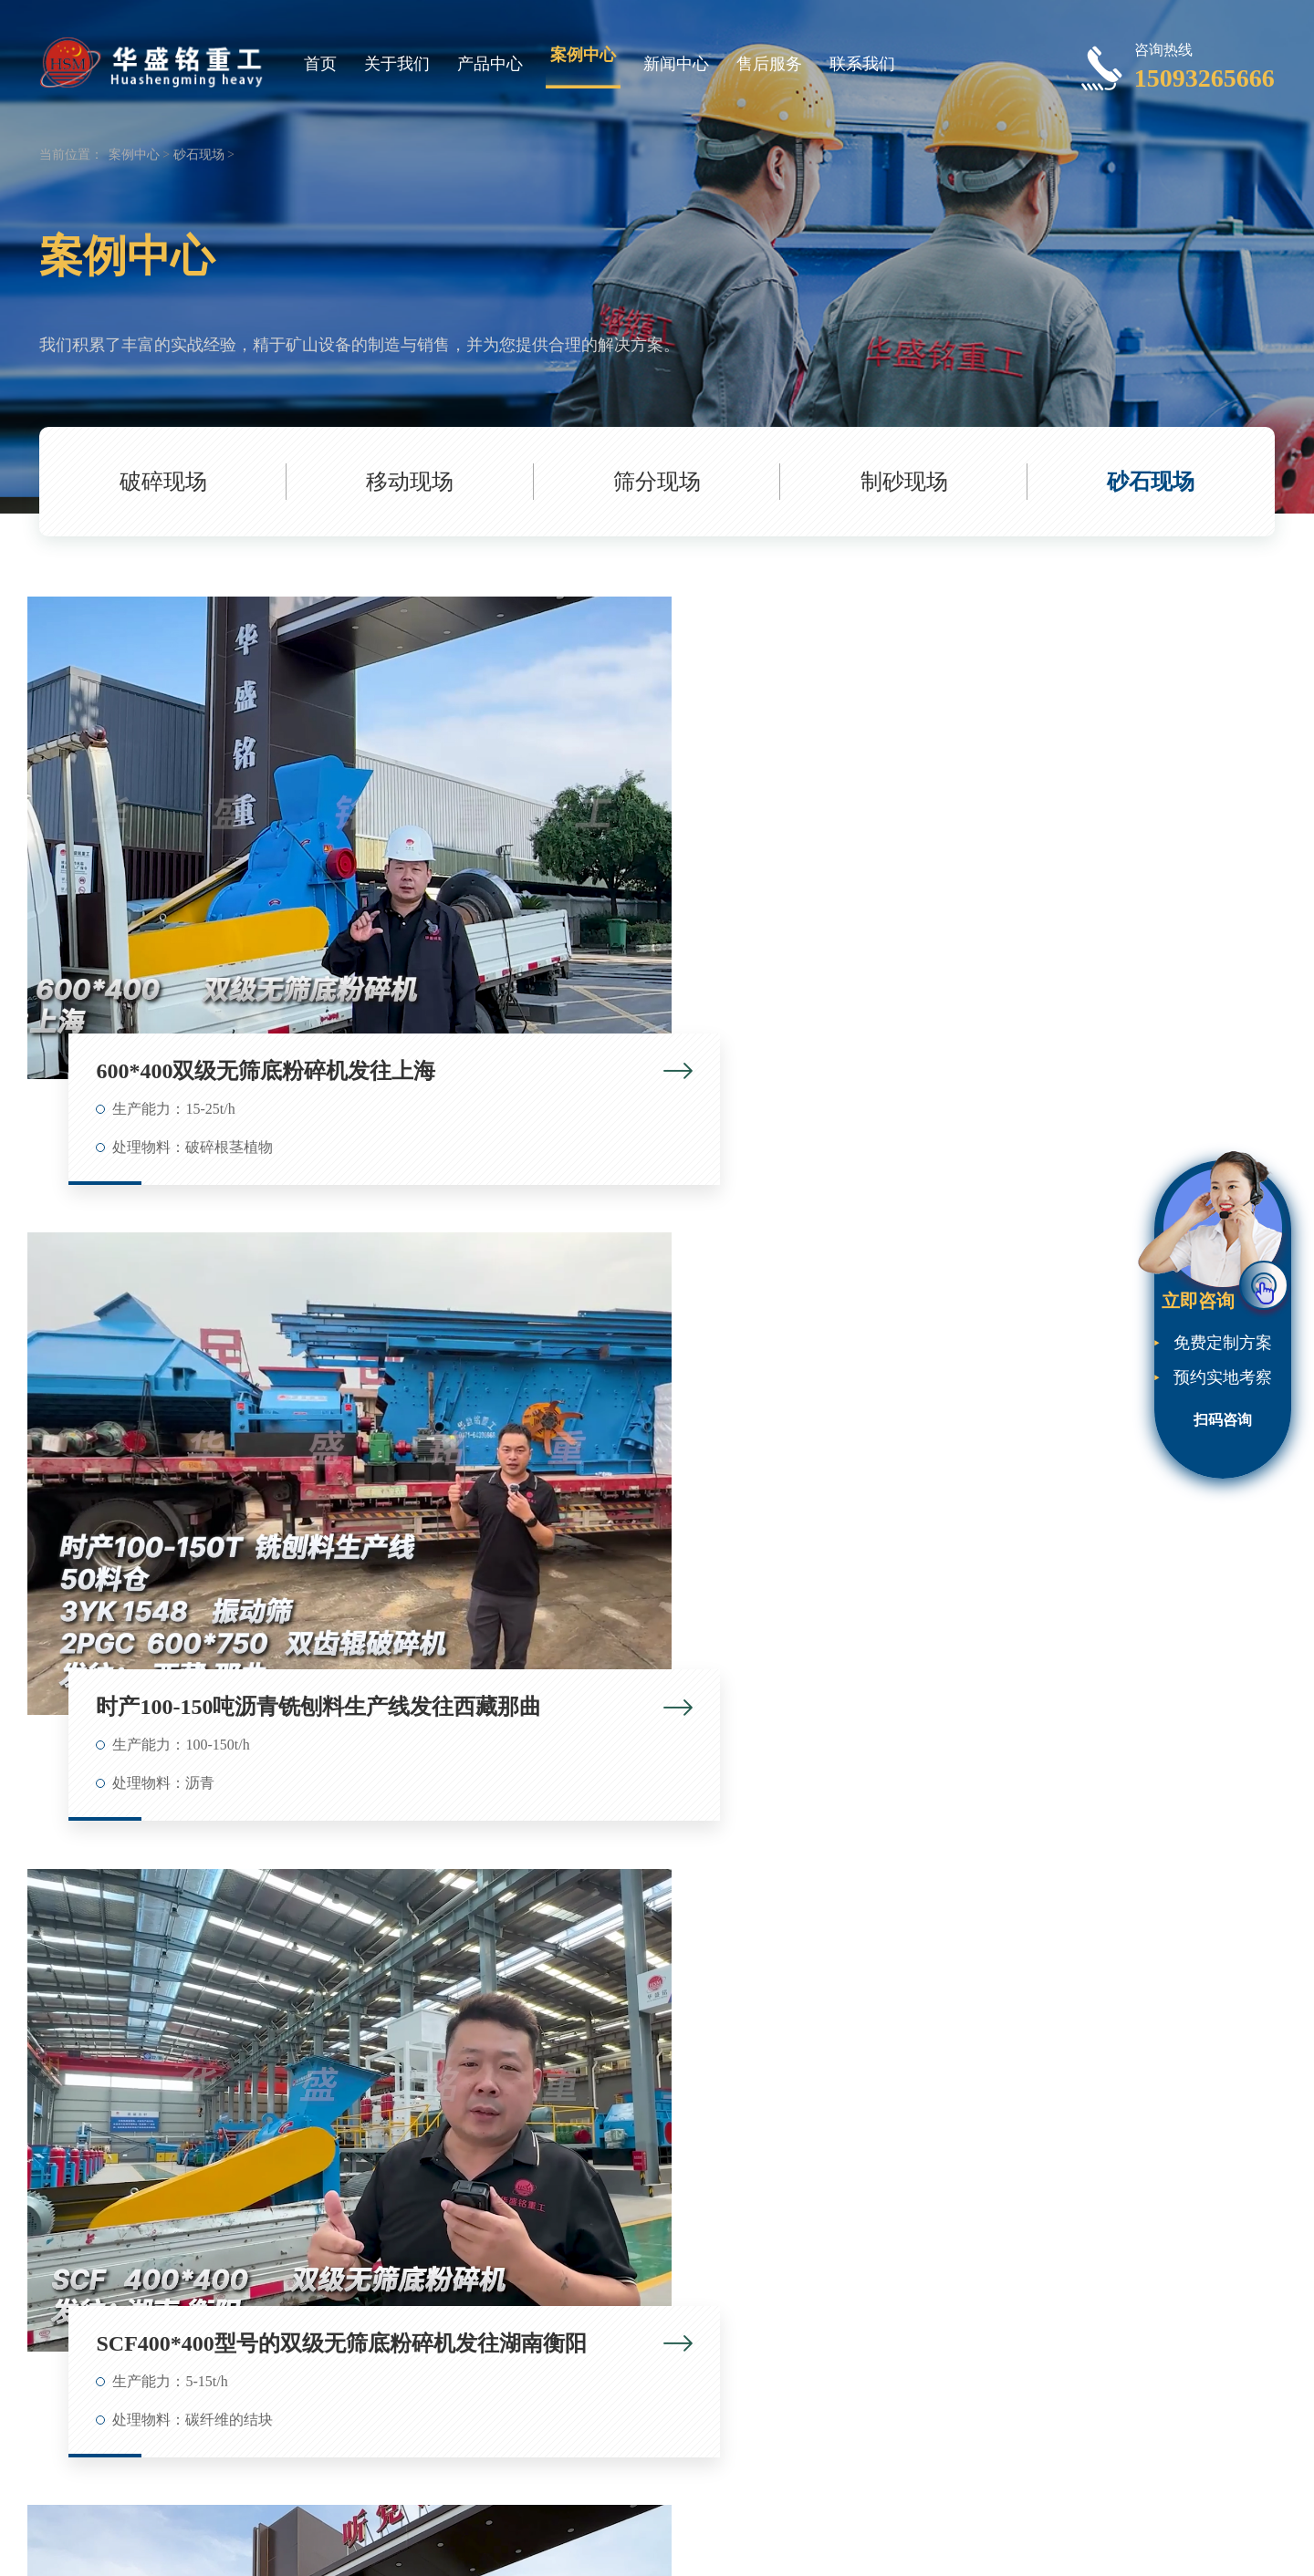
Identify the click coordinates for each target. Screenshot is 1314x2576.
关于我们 (397, 64)
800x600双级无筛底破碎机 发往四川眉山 (245, 2199)
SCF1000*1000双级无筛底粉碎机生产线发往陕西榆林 (1092, 1304)
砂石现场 (198, 154)
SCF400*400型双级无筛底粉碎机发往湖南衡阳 (245, 1304)
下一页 (785, 2468)
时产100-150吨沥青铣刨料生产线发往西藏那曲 (668, 856)
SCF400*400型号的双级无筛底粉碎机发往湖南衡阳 (1092, 856)
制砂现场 (904, 481)
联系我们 (862, 64)
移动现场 (410, 481)
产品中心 (490, 64)
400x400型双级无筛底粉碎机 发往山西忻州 (1092, 1752)
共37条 (529, 2468)
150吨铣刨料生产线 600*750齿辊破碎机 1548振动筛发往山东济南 (245, 1752)
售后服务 (769, 64)
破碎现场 (163, 481)
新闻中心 (676, 64)
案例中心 (583, 55)
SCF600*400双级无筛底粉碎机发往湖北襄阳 (668, 1304)
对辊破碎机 (720, 2548)
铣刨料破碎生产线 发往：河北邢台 (668, 2199)
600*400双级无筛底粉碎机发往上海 (245, 856)
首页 (320, 64)
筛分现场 (657, 481)
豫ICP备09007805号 (564, 2548)
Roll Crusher (605, 2526)
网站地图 (780, 2548)
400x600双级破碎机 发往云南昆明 (668, 1752)
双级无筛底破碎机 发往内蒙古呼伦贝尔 (1092, 2199)
